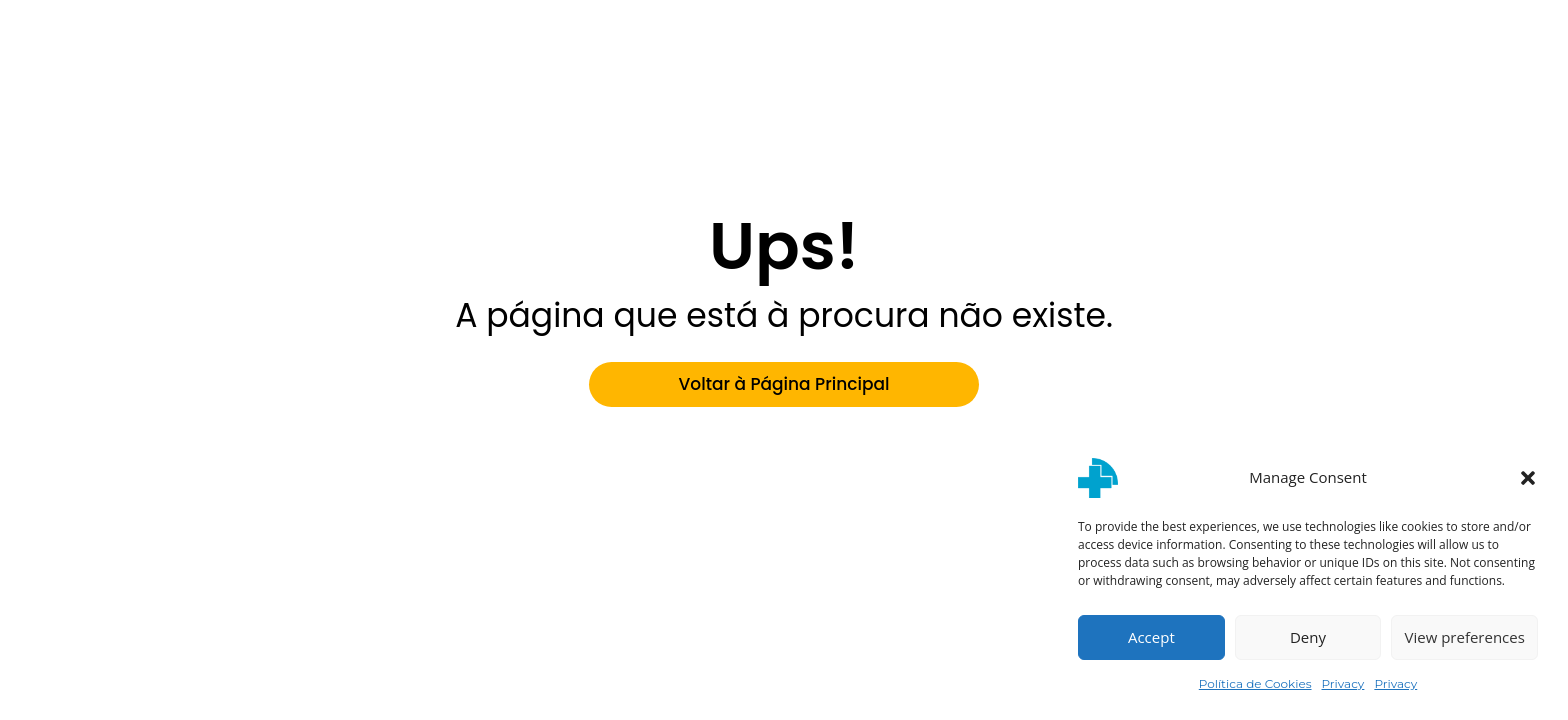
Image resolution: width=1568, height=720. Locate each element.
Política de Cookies (1255, 683)
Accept (1151, 637)
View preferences (1464, 637)
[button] (1528, 478)
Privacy (1343, 683)
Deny (1308, 637)
